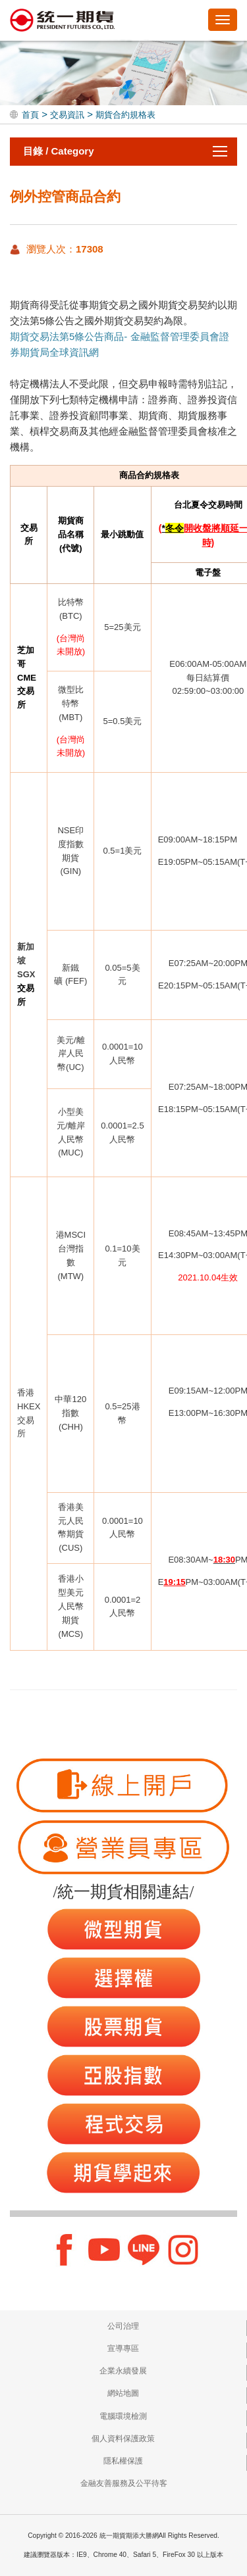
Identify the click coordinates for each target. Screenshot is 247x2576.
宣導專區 (123, 2348)
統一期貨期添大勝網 (62, 21)
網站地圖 (123, 2393)
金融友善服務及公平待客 (123, 2483)
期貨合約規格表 (125, 115)
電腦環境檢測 (123, 2416)
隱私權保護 (123, 2461)
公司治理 (123, 2326)
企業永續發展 (123, 2370)
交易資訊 (67, 115)
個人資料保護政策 (123, 2438)
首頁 (30, 115)
